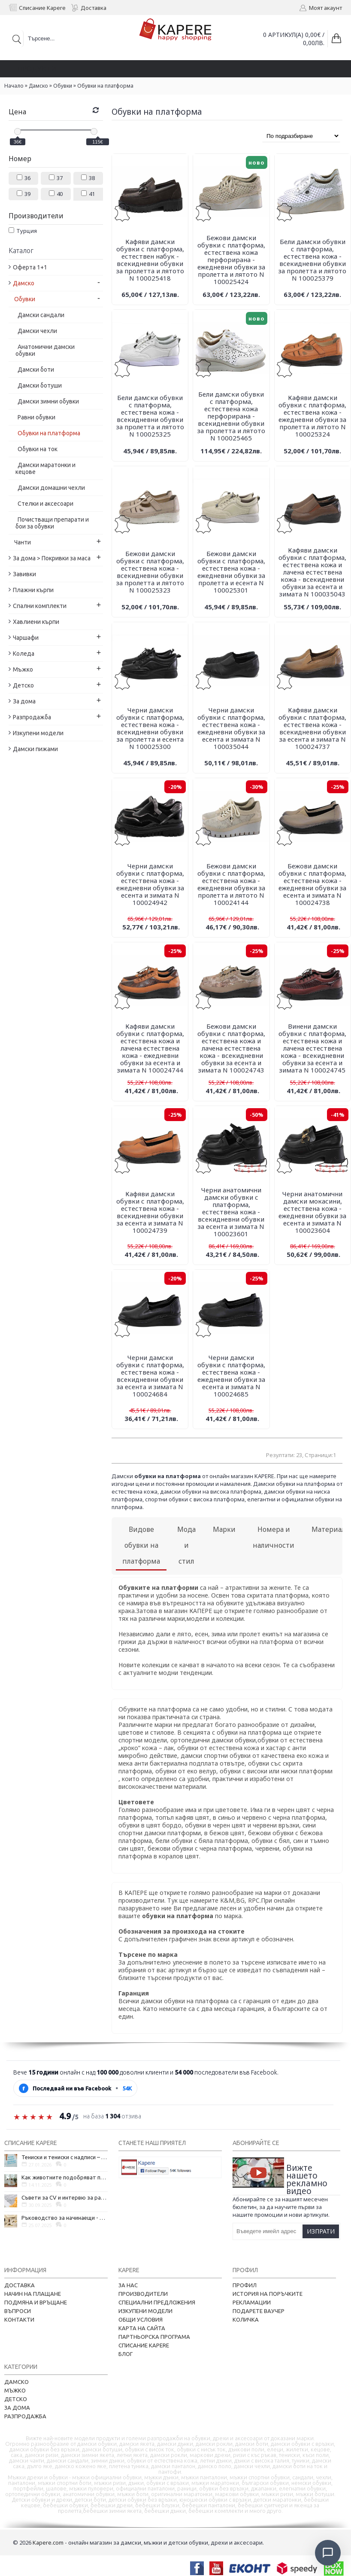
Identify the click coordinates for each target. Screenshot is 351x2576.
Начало (14, 85)
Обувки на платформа (105, 85)
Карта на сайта (141, 2328)
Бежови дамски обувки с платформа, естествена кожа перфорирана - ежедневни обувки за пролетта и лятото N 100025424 (231, 259)
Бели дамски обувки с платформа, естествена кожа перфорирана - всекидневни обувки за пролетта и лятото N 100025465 (231, 416)
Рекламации (252, 2302)
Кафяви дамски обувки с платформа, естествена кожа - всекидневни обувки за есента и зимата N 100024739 (150, 1212)
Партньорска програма (154, 2337)
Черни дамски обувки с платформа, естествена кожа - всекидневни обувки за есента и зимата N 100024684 (150, 1375)
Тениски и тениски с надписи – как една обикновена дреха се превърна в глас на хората (64, 2157)
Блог (125, 2354)
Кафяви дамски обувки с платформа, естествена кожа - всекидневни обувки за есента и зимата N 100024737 (312, 728)
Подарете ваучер (258, 2311)
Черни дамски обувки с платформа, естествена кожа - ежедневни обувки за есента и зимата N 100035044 (231, 728)
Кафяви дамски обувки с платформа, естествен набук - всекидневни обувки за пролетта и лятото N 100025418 (150, 259)
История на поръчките (268, 2294)
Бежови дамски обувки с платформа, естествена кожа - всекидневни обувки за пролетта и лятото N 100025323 (150, 571)
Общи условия (140, 2319)
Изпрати (321, 2231)
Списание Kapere (143, 2345)
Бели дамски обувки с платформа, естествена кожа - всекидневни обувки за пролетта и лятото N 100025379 (312, 259)
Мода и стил (186, 1545)
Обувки (62, 85)
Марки (224, 1529)
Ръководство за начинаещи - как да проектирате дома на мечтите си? (64, 2218)
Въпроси (17, 2311)
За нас (128, 2285)
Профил (245, 2285)
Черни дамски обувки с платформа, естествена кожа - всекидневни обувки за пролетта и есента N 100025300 (150, 728)
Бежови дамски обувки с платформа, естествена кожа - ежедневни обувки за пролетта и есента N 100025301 (231, 571)
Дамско (38, 85)
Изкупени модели (145, 2311)
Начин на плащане (32, 2294)
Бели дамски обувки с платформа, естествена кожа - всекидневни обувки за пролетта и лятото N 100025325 (150, 415)
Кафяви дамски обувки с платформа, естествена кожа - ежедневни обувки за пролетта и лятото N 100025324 (312, 415)
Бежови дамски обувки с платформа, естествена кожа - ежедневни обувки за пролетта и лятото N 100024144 (231, 884)
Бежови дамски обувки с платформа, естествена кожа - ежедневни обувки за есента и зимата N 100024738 (312, 884)
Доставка (19, 2285)
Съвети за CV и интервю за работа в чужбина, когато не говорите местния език (64, 2197)
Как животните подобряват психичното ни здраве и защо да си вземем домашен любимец (64, 2177)
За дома (17, 2408)
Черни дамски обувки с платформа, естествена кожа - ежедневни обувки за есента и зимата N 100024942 (150, 884)
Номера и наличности (273, 1537)
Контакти (19, 2319)
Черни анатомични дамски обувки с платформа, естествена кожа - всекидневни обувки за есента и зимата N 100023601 (231, 1212)
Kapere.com (48, 2542)
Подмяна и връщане (35, 2302)
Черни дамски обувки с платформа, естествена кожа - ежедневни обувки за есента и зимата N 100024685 (231, 1375)
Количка (246, 2319)
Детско (15, 2399)
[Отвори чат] (328, 2553)
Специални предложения (156, 2302)
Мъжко (15, 2390)
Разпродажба (25, 2416)
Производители (143, 2294)
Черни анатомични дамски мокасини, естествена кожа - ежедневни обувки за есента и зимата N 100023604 (312, 1212)
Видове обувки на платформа (141, 1545)
